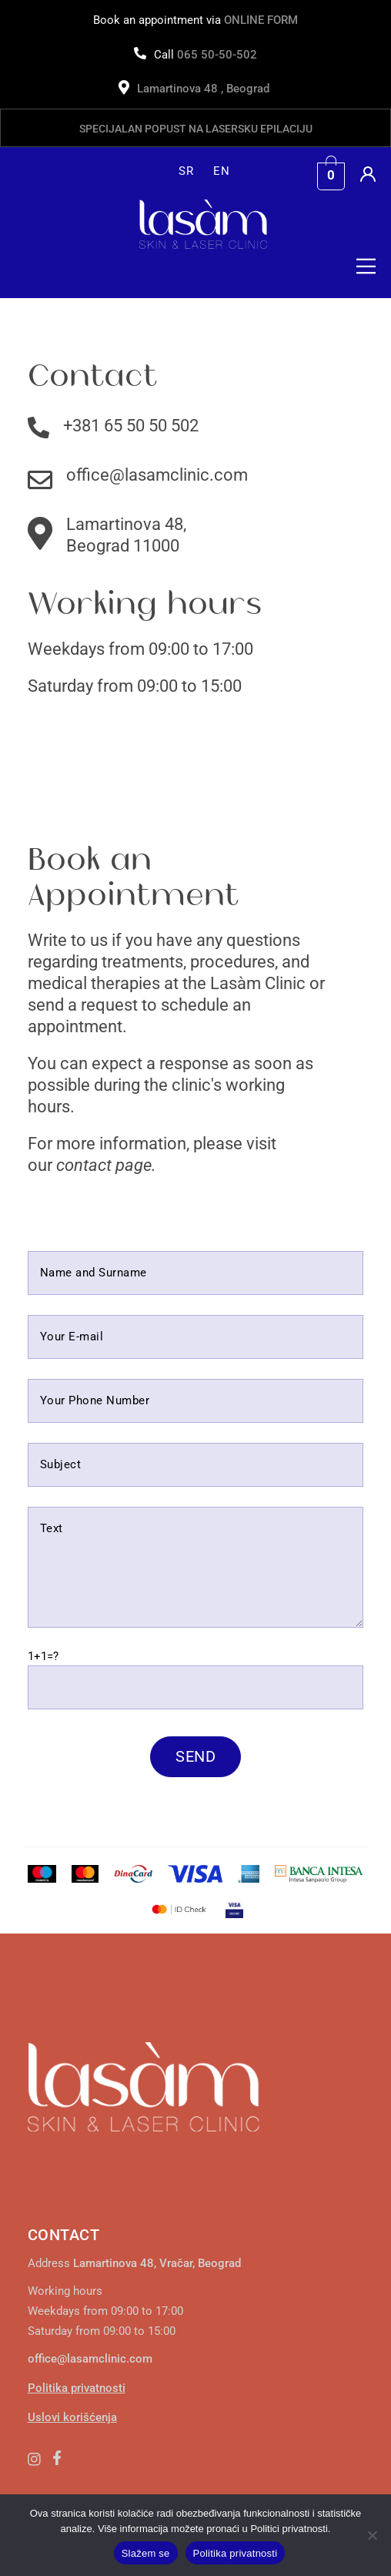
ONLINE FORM (261, 20)
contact (84, 1165)
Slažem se (146, 2553)
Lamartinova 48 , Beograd (204, 89)
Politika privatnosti (76, 2388)
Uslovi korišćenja (72, 2417)
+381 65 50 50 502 (131, 425)
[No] (371, 2535)
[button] (363, 269)
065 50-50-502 (217, 55)
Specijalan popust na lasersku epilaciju (195, 128)
